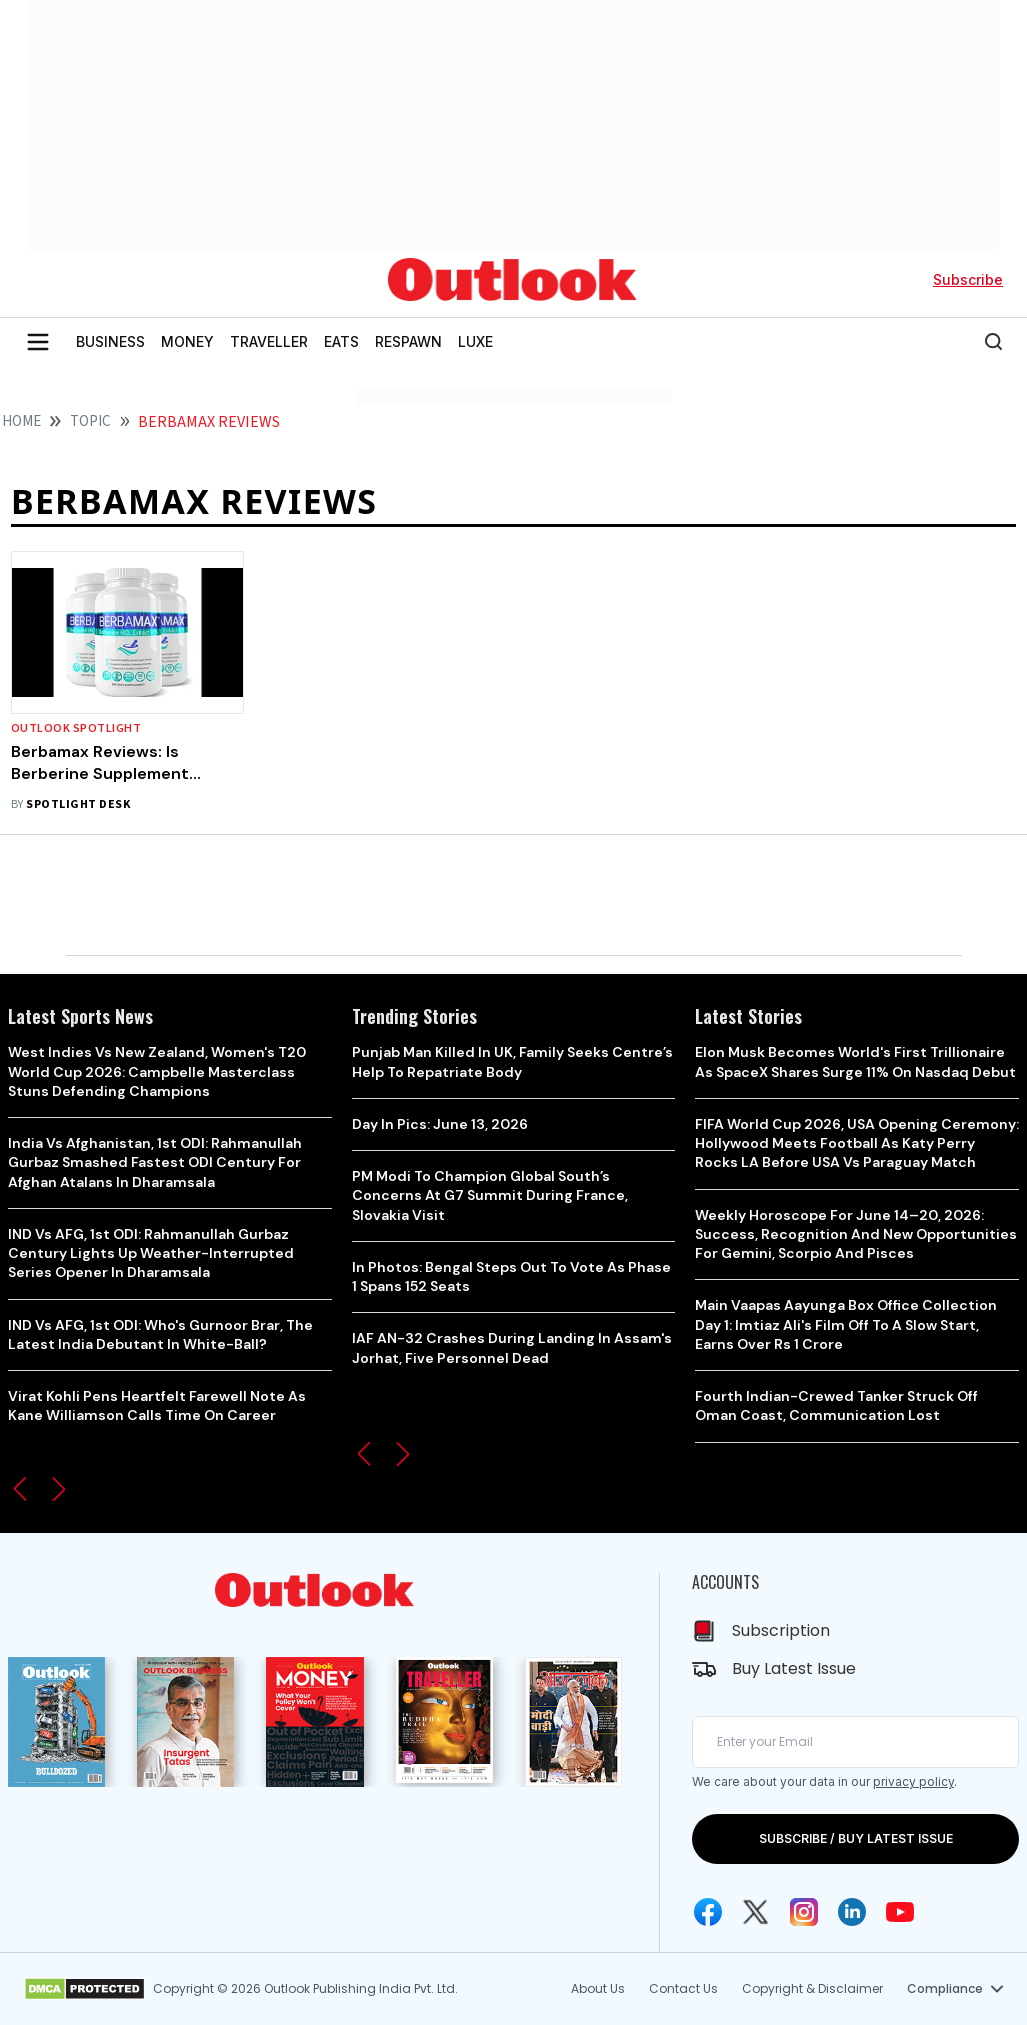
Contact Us (683, 1988)
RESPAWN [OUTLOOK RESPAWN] (408, 341)
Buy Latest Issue (794, 1668)
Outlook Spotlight (76, 728)
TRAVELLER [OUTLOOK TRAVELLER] (269, 341)
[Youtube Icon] (900, 1912)
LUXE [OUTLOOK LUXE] (475, 341)
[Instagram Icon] (804, 1912)
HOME (21, 421)
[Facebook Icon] (708, 1912)
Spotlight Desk (78, 804)
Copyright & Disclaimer (812, 1988)
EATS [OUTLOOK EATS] (341, 341)
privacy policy (913, 1781)
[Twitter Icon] (756, 1912)
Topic (90, 421)
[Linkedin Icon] (852, 1912)
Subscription (781, 1630)
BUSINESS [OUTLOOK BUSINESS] (110, 341)
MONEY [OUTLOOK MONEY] (187, 341)
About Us (598, 1988)
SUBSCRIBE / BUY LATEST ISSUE (856, 1838)
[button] (20, 1489)
